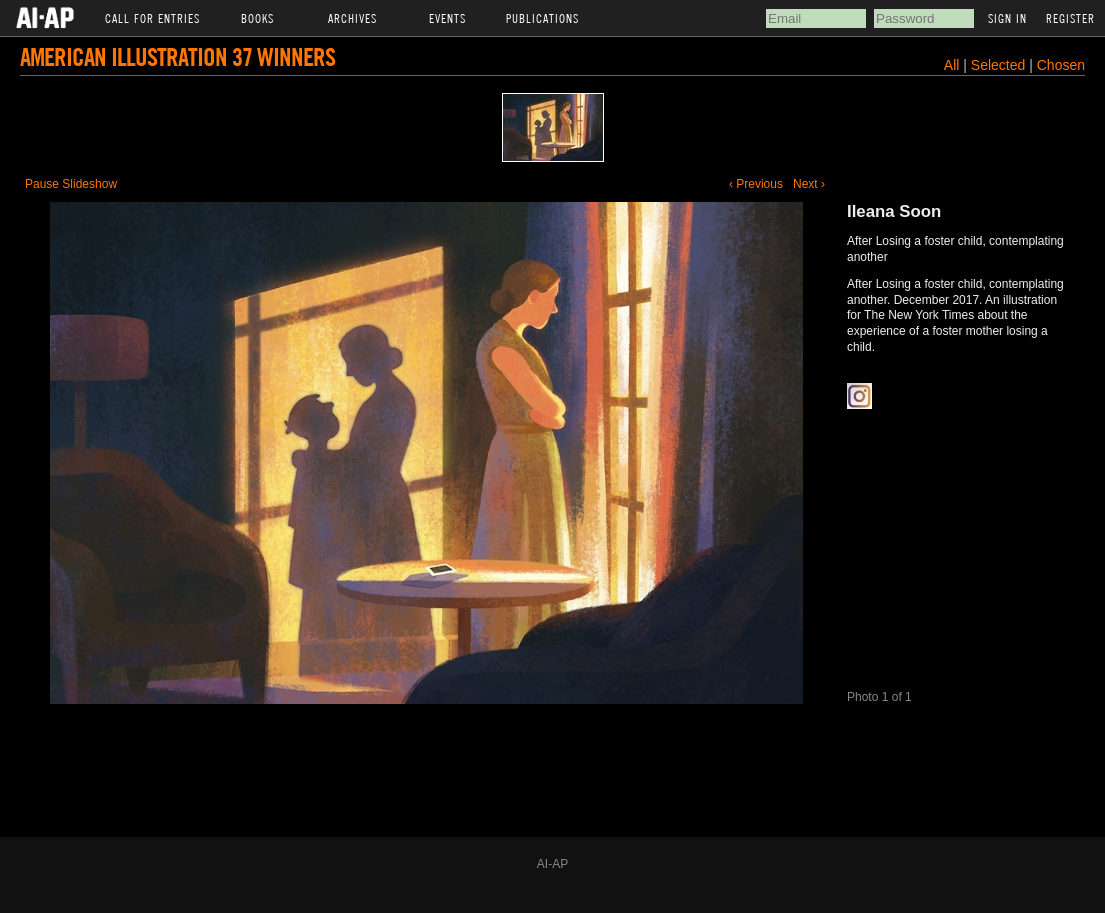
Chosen (1061, 65)
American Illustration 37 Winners (177, 56)
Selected (1000, 65)
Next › (809, 184)
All (952, 65)
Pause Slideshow (71, 184)
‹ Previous (756, 184)
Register (1070, 18)
